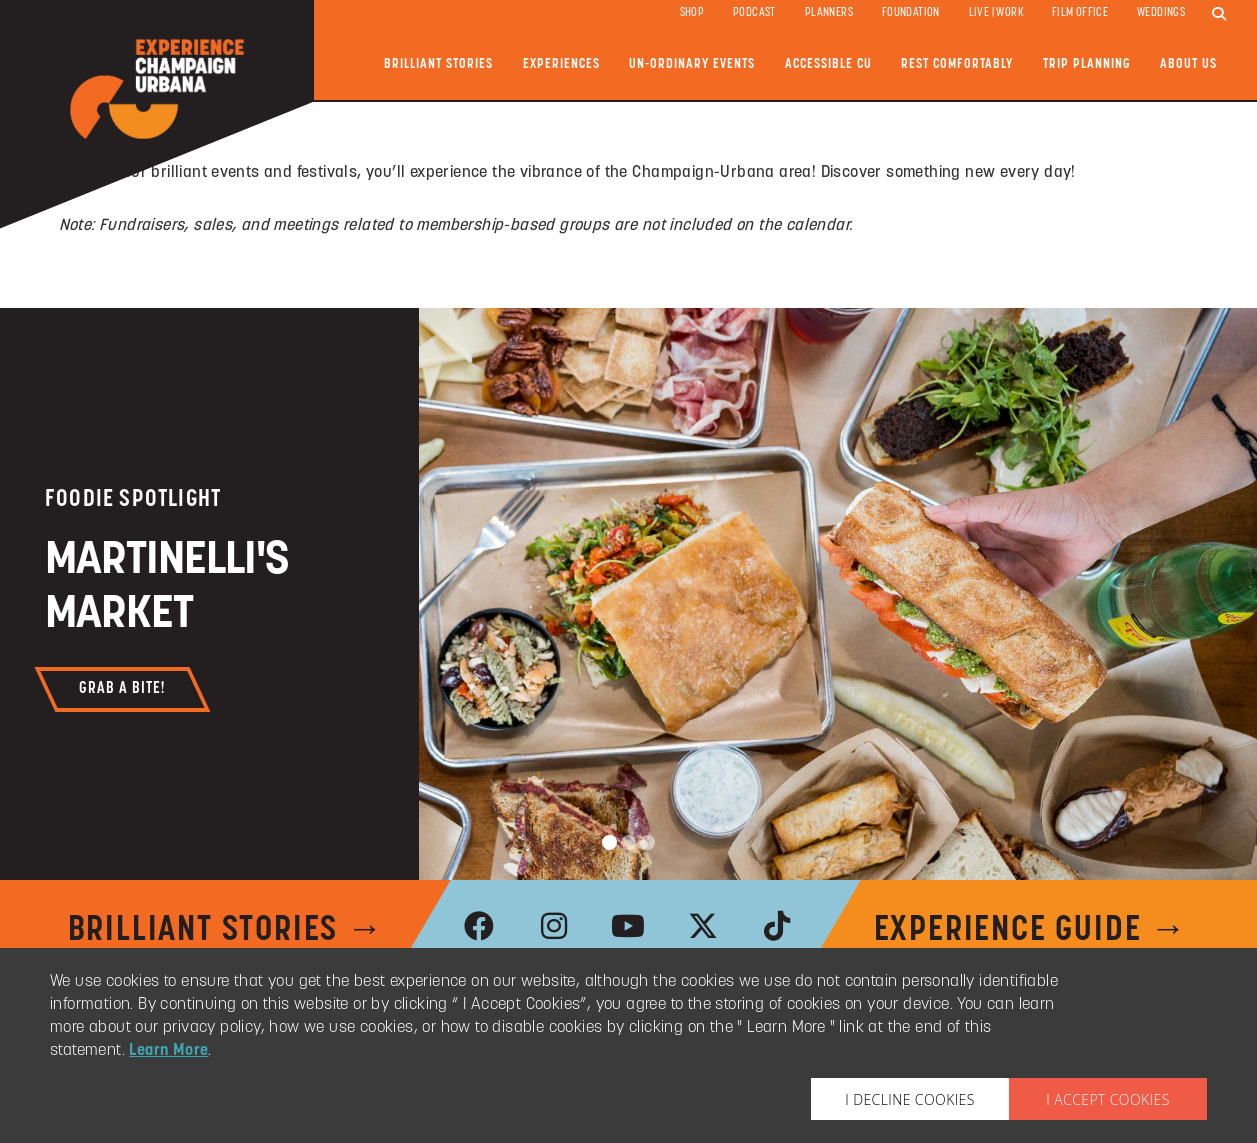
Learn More (168, 1051)
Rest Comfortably (957, 64)
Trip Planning (1087, 64)
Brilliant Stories (438, 64)
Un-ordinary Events (692, 64)
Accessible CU (828, 64)
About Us (1188, 64)
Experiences (561, 64)
